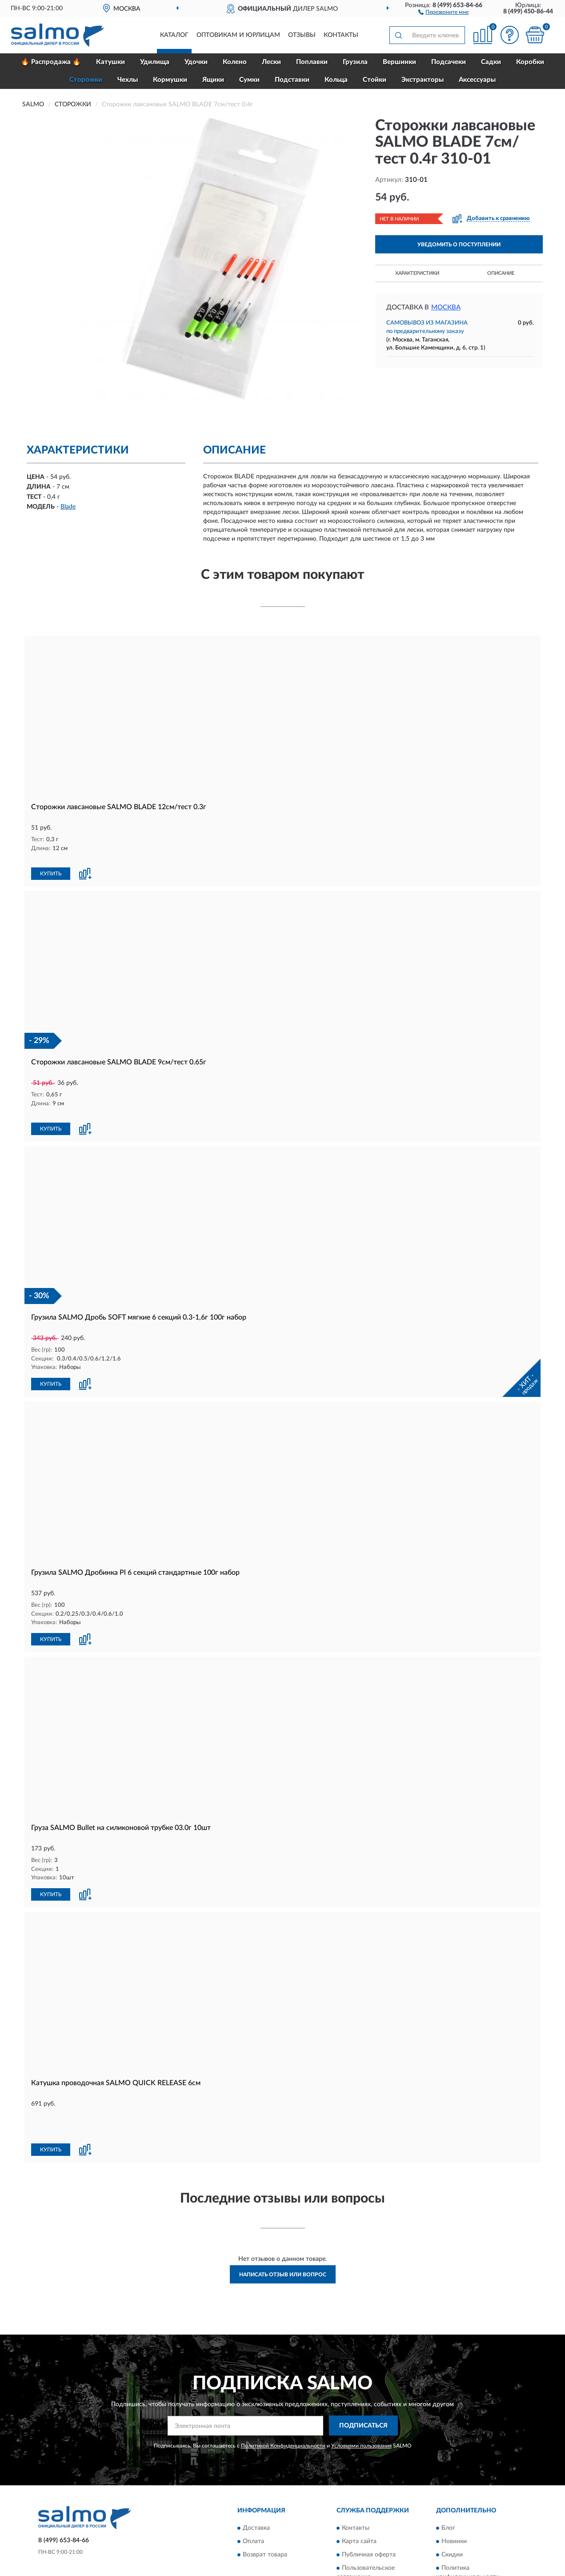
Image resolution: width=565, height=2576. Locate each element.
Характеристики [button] (417, 273)
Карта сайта (359, 2491)
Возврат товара (265, 2504)
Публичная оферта (369, 2504)
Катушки (110, 62)
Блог (448, 2478)
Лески (271, 62)
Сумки (249, 79)
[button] (443, 11)
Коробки (530, 62)
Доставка (256, 2478)
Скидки (452, 2504)
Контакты (341, 35)
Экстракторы (422, 79)
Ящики (213, 79)
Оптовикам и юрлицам (238, 35)
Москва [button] (446, 307)
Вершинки (399, 62)
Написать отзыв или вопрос (282, 2224)
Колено (235, 62)
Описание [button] (500, 273)
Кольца (336, 79)
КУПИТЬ (50, 864)
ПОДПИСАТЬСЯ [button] (363, 2376)
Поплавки (312, 62)
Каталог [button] (174, 35)
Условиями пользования (361, 2395)
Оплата (253, 2491)
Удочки (196, 62)
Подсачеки (448, 62)
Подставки (292, 79)
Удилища (154, 62)
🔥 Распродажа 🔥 (51, 62)
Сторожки (85, 79)
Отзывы (302, 35)
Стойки (374, 79)
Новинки (454, 2491)
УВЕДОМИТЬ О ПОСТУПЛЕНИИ (459, 244)
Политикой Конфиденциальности (283, 2395)
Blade (68, 507)
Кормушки (170, 79)
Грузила (355, 62)
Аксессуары (477, 79)
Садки (491, 62)
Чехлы (127, 79)
